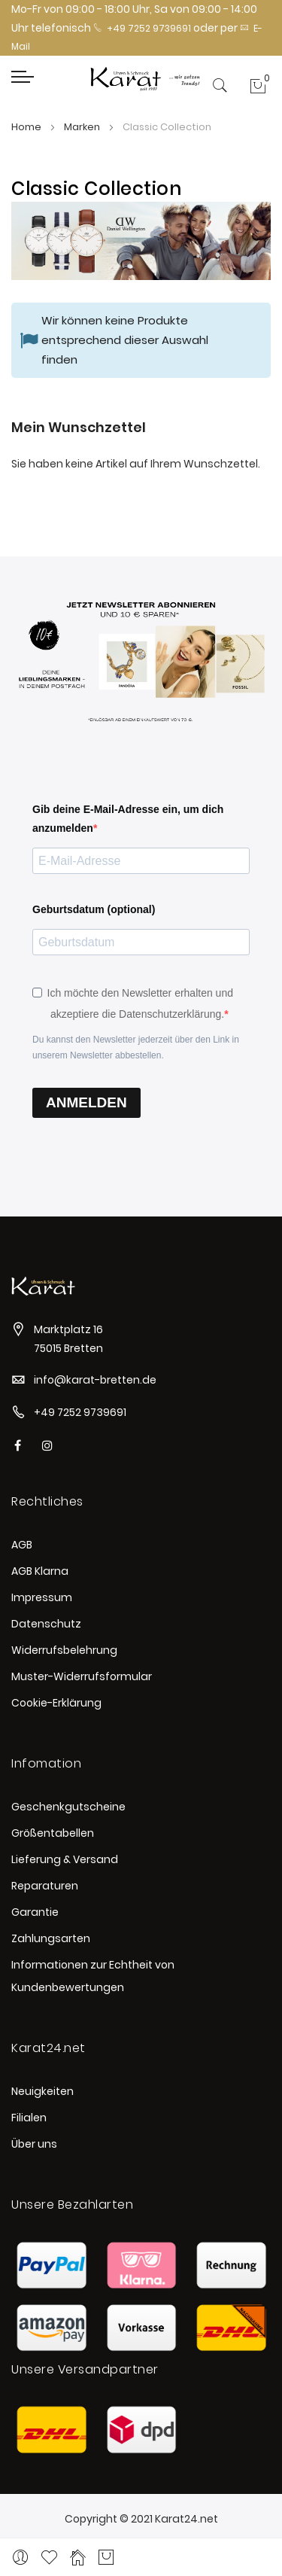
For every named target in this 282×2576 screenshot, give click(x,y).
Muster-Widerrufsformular (81, 1676)
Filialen (29, 2117)
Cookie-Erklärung (56, 1702)
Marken (83, 127)
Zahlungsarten (50, 1938)
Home (27, 127)
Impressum (41, 1597)
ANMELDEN (86, 1102)
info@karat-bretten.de (95, 1379)
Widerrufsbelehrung (64, 1650)
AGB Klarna (39, 1571)
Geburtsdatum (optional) (93, 909)
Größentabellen (52, 1833)
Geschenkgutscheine (68, 1806)
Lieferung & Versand (64, 1859)
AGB (21, 1544)
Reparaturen (44, 1885)
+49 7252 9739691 (142, 28)
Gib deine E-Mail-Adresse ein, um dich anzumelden (127, 818)
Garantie (35, 1912)
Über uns (34, 2143)
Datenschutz (46, 1623)
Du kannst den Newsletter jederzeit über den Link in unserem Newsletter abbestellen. (135, 1047)
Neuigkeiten (42, 2091)
